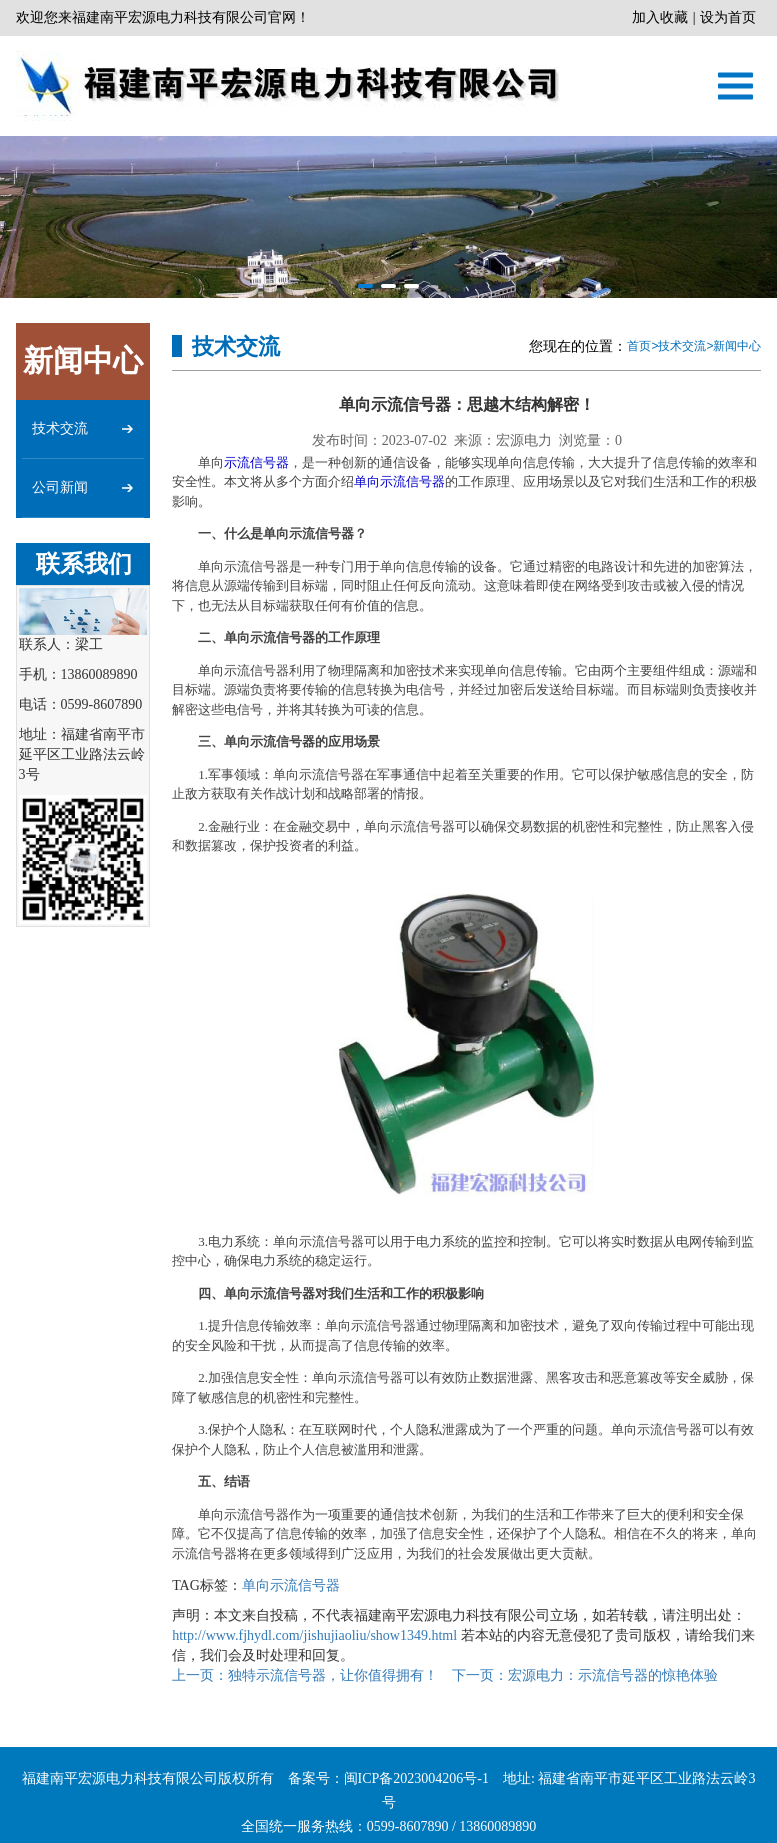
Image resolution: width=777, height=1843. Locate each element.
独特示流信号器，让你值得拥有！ (305, 1675)
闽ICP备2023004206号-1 (416, 1808)
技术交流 (682, 346)
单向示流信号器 (399, 481)
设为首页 (728, 17)
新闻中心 (737, 346)
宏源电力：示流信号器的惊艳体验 (585, 1675)
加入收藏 (660, 17)
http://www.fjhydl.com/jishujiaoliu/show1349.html (314, 1635)
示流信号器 (256, 462)
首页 (639, 346)
